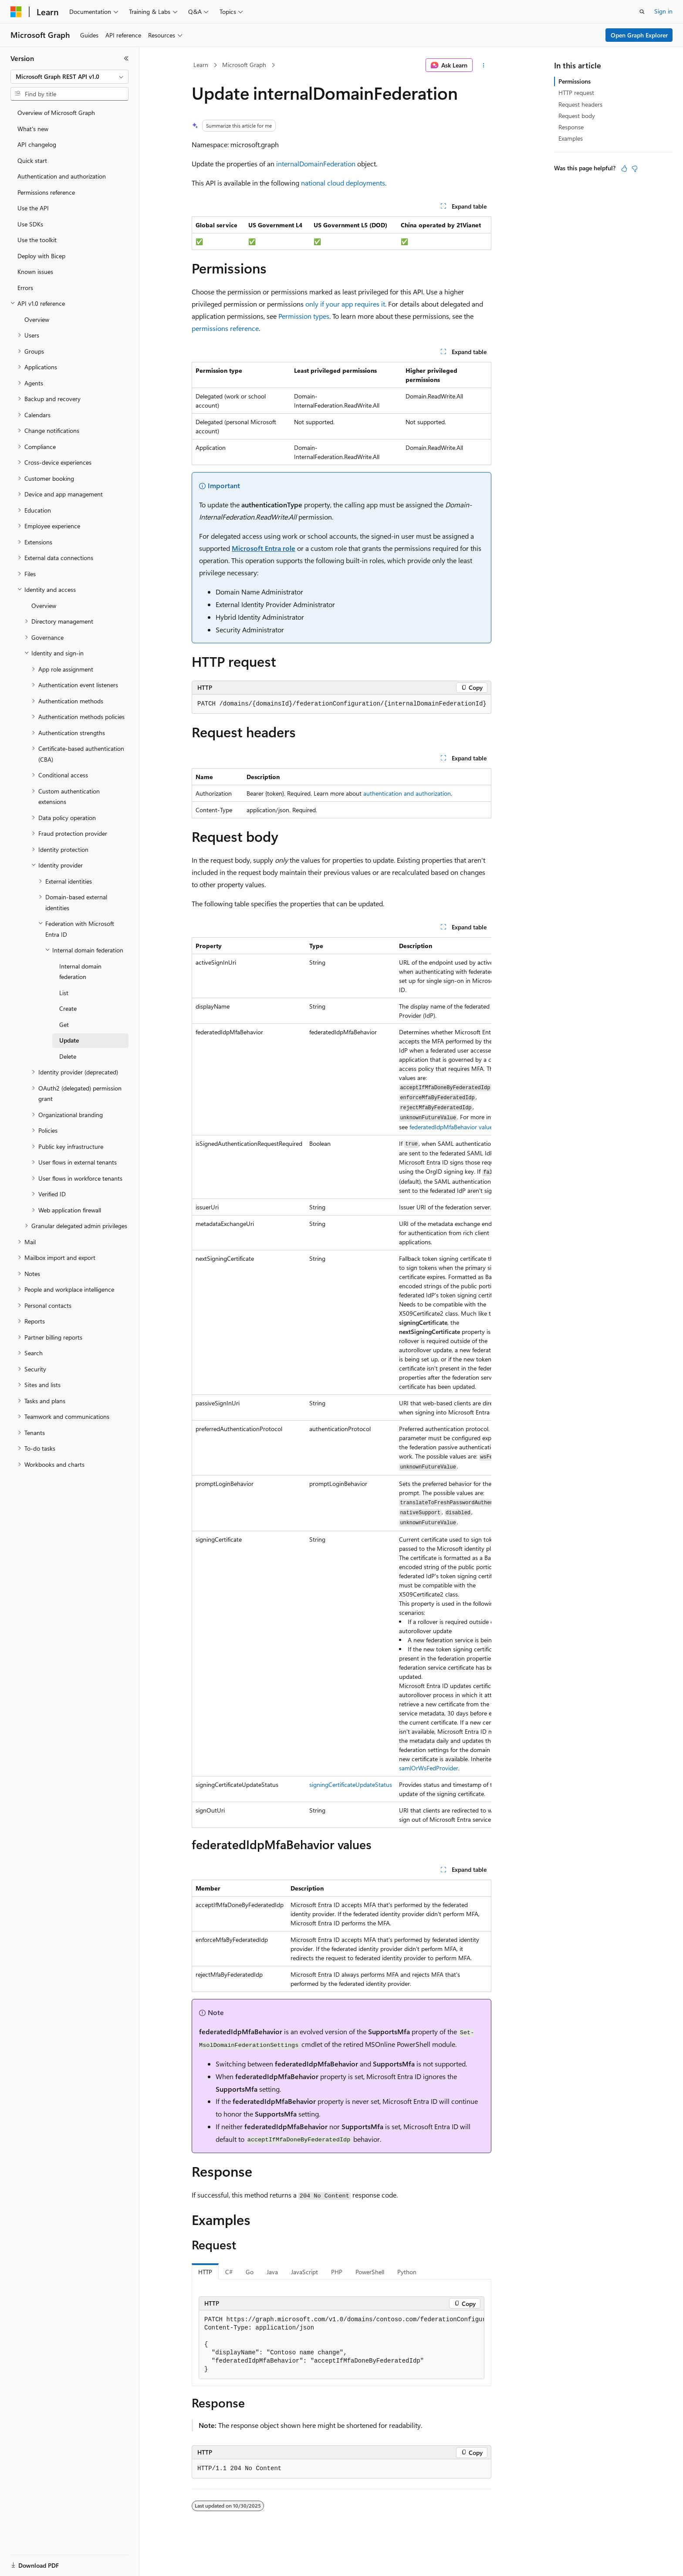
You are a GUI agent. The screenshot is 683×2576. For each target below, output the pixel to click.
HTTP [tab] (205, 2272)
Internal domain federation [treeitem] (80, 971)
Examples (570, 138)
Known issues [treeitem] (35, 271)
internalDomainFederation (315, 163)
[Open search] (642, 12)
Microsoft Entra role (263, 548)
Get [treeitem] (64, 1024)
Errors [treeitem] (25, 288)
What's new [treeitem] (32, 129)
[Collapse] (126, 58)
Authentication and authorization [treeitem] (61, 176)
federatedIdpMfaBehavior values (452, 1127)
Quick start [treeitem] (32, 160)
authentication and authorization (407, 793)
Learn (200, 65)
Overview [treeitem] (36, 319)
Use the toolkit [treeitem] (37, 240)
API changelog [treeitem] (36, 144)
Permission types (303, 316)
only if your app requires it (345, 303)
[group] (341, 1382)
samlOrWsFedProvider (428, 1768)
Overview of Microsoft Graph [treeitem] (56, 112)
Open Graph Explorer (639, 35)
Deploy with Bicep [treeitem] (41, 256)
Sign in (663, 11)
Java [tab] (272, 2272)
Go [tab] (250, 2272)
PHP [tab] (336, 2272)
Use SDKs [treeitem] (30, 224)
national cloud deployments (343, 182)
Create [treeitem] (68, 1008)
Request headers (580, 104)
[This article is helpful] (624, 168)
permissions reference (225, 328)
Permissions (574, 81)
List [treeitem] (63, 993)
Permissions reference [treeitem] (46, 192)
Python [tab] (406, 2272)
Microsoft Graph (244, 65)
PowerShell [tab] (369, 2272)
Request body (576, 115)
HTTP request (576, 92)
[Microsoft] (16, 11)
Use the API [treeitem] (33, 208)
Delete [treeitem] (67, 1056)
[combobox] (69, 77)
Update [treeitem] (69, 1040)
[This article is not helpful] (634, 168)
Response (571, 127)
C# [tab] (229, 2272)
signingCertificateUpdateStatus (350, 1784)
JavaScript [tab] (304, 2272)
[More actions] (483, 65)
